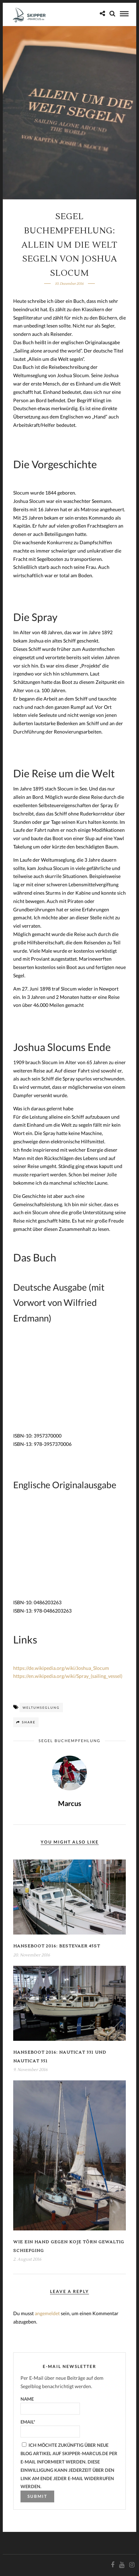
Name (50, 2405)
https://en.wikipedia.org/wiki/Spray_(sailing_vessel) (67, 1676)
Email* (50, 2428)
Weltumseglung (41, 1707)
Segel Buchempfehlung (69, 1740)
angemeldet (47, 2313)
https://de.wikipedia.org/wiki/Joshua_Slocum (61, 1668)
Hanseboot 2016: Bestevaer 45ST (56, 1946)
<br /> (34, 1383)
